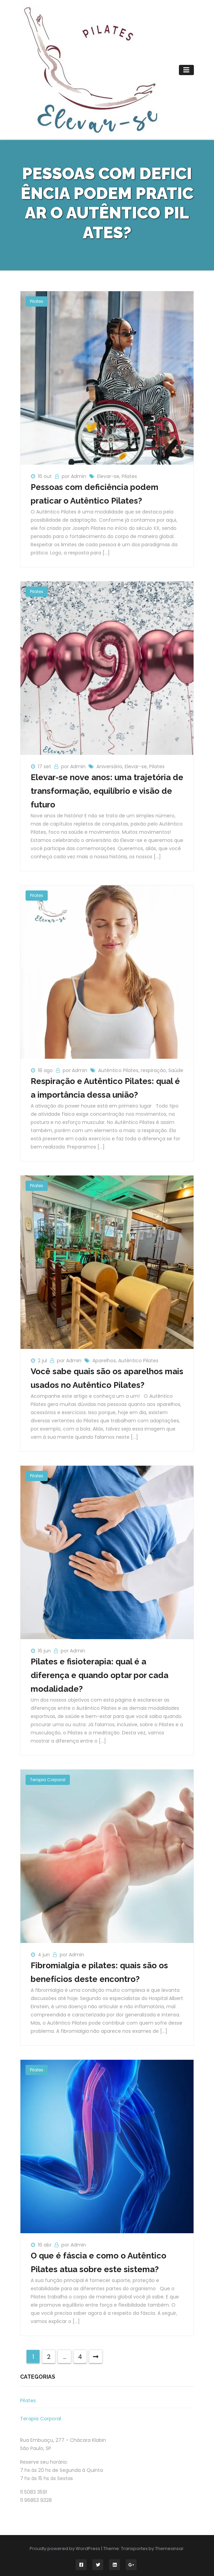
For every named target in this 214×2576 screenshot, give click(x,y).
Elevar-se (108, 476)
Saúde (175, 1070)
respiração (153, 1070)
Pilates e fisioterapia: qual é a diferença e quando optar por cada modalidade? (99, 1675)
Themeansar (169, 2548)
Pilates (36, 301)
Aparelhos (104, 1360)
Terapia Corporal (47, 1780)
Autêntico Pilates (118, 1070)
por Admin (75, 476)
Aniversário (109, 766)
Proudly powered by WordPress (65, 2548)
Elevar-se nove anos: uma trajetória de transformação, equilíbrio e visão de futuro (107, 791)
